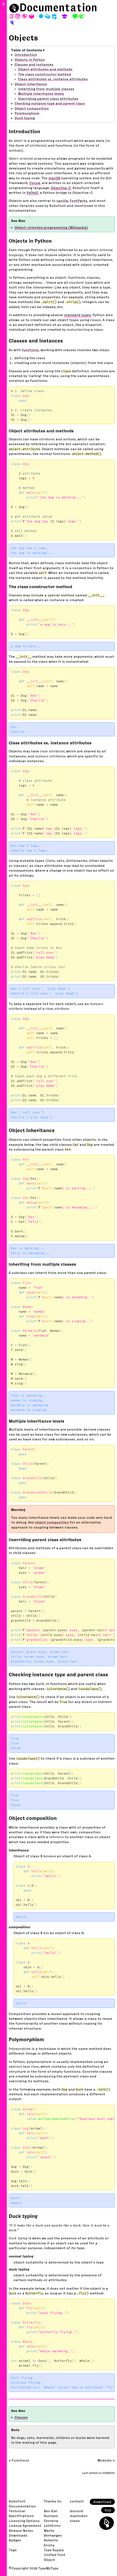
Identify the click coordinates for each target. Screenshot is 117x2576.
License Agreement (25, 2525)
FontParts (78, 200)
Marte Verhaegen (53, 2533)
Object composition (32, 108)
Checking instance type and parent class (50, 103)
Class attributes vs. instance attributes (53, 79)
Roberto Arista (51, 2542)
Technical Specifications (21, 2513)
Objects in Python (30, 59)
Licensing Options (24, 2520)
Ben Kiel (50, 2511)
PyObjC (32, 192)
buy (108, 2510)
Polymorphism (27, 113)
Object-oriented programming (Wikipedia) (51, 227)
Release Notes (21, 2530)
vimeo (75, 2520)
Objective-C (61, 188)
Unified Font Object (54, 2557)
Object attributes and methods (45, 69)
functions (30, 350)
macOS (54, 178)
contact (77, 2501)
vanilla (62, 200)
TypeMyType (48, 2568)
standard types (77, 315)
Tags (13, 2550)
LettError (52, 2525)
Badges (15, 2540)
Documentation (58, 7)
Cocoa (34, 183)
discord (76, 2511)
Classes (21, 2417)
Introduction (26, 54)
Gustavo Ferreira (51, 2518)
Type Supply (54, 2550)
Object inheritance (31, 84)
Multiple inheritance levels (41, 93)
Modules (104, 2460)
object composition (52, 1522)
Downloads (18, 2535)
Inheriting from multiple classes (46, 89)
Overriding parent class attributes (48, 98)
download (102, 2502)
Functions (20, 2460)
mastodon (79, 2515)
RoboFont (17, 2501)
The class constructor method (44, 74)
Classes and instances (34, 64)
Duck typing (25, 118)
